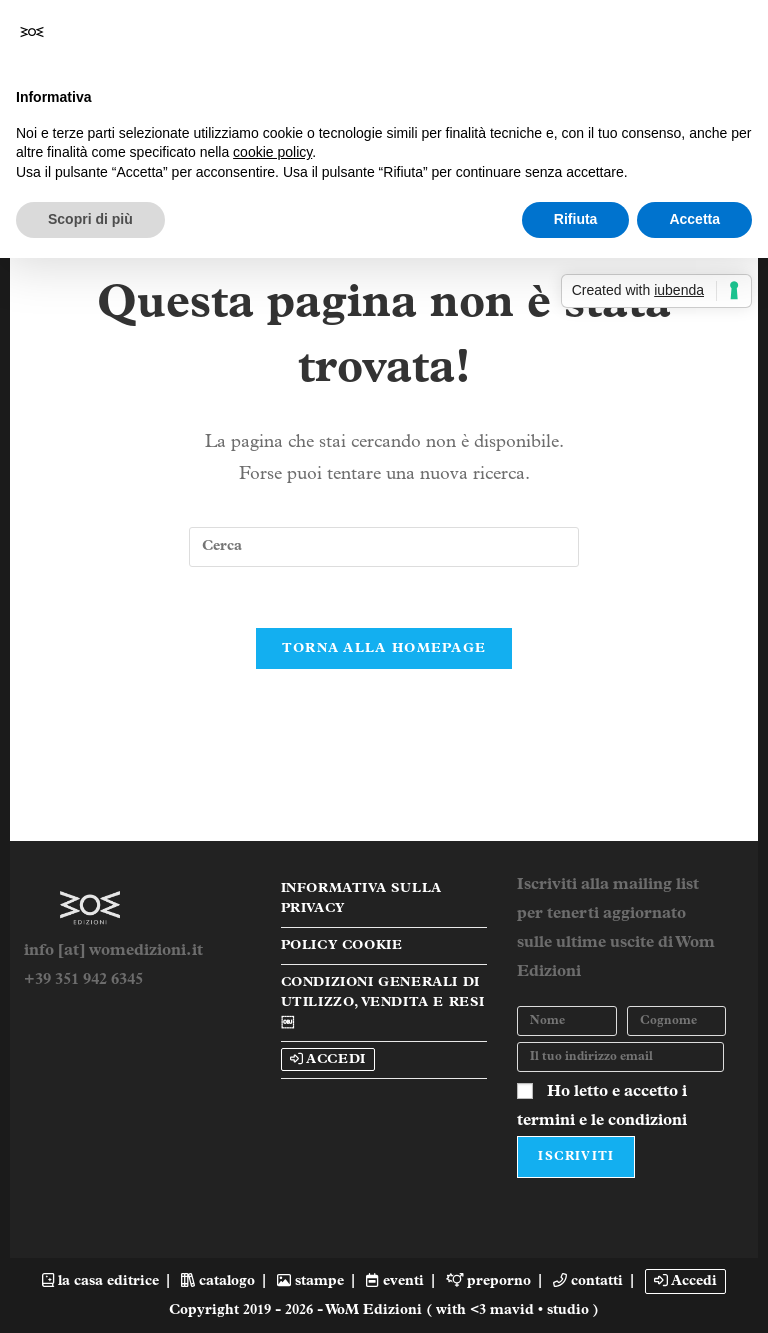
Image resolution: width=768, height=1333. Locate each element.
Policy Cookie (342, 945)
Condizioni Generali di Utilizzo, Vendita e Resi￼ (383, 1002)
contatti (588, 1281)
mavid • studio (541, 1310)
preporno (489, 1281)
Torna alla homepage (384, 648)
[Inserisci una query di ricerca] (384, 547)
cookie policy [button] (272, 152)
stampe (310, 1281)
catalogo (218, 1281)
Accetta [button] (694, 219)
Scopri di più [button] (90, 219)
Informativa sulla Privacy (361, 898)
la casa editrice (100, 1281)
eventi (394, 1281)
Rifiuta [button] (576, 219)
